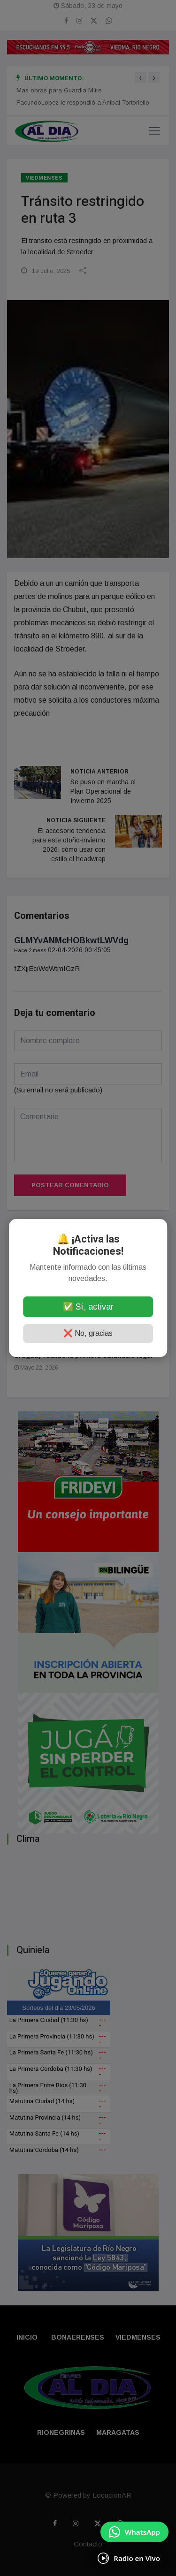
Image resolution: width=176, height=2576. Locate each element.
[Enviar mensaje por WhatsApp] (134, 2532)
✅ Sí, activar (88, 1306)
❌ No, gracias (88, 1333)
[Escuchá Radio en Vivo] (128, 2558)
